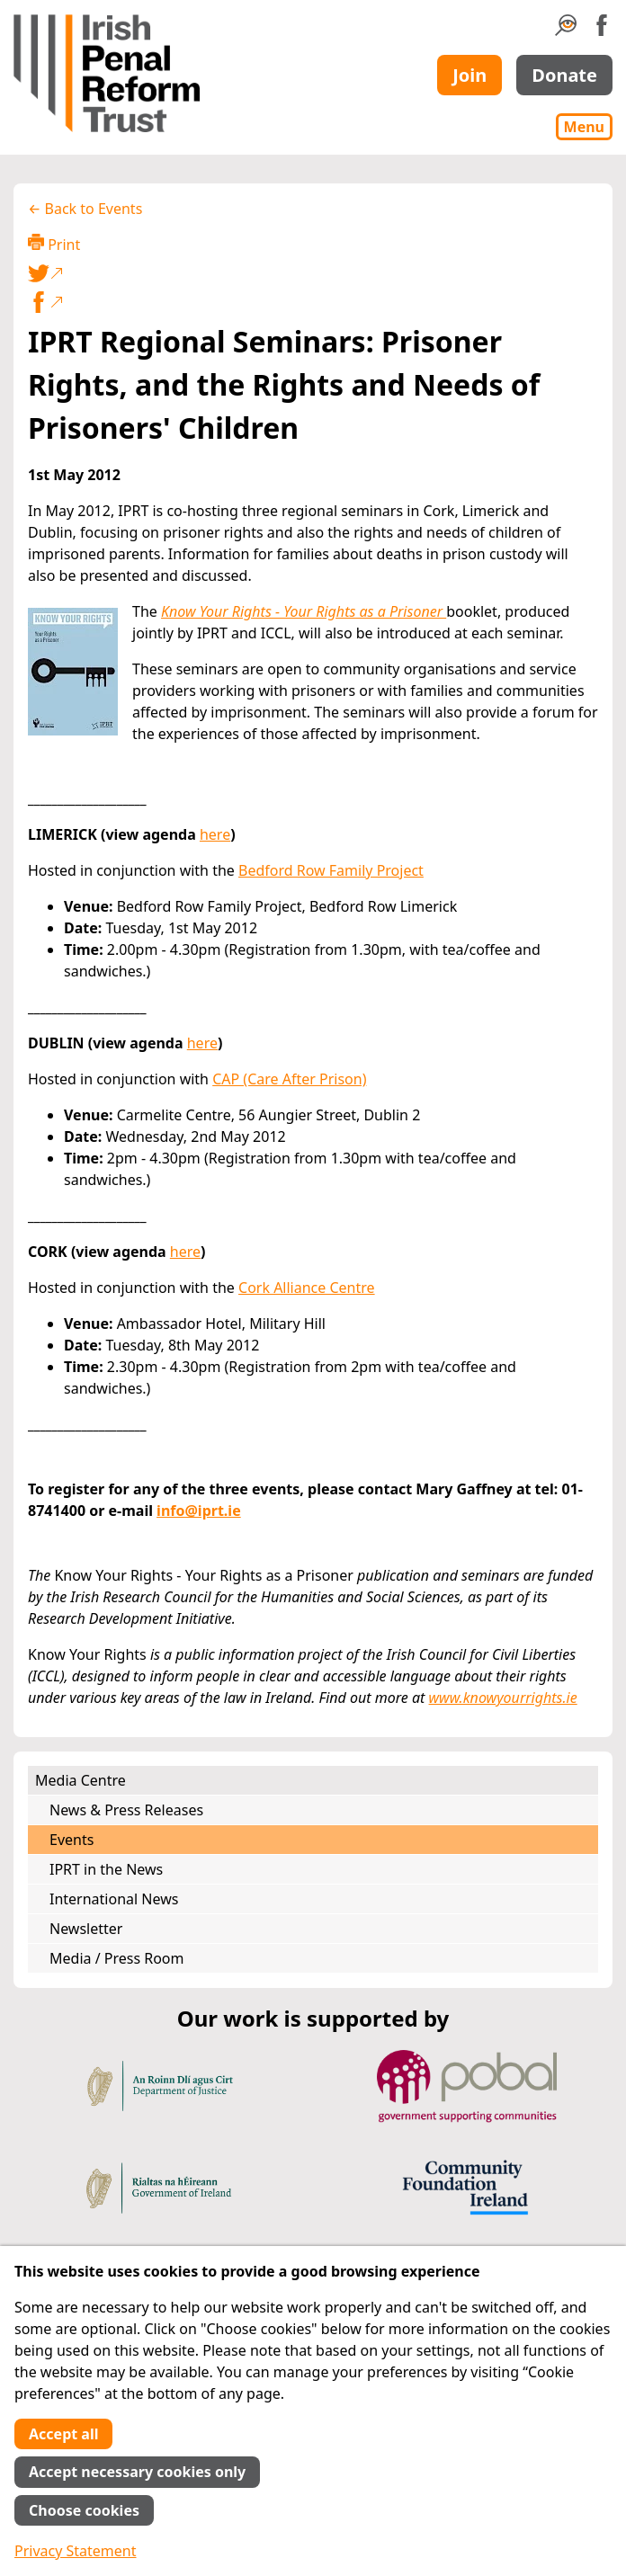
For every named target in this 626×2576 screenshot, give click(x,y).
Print (54, 244)
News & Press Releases (126, 1810)
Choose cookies (84, 2510)
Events (71, 1840)
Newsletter (85, 1929)
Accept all (63, 2434)
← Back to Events (85, 208)
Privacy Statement (75, 2551)
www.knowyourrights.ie (503, 1697)
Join (469, 75)
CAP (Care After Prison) (289, 1079)
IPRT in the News (106, 1869)
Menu (584, 127)
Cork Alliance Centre (306, 1287)
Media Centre (80, 1780)
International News (113, 1899)
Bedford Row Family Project (331, 870)
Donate (564, 75)
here (215, 834)
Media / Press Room (116, 1958)
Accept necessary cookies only (137, 2472)
